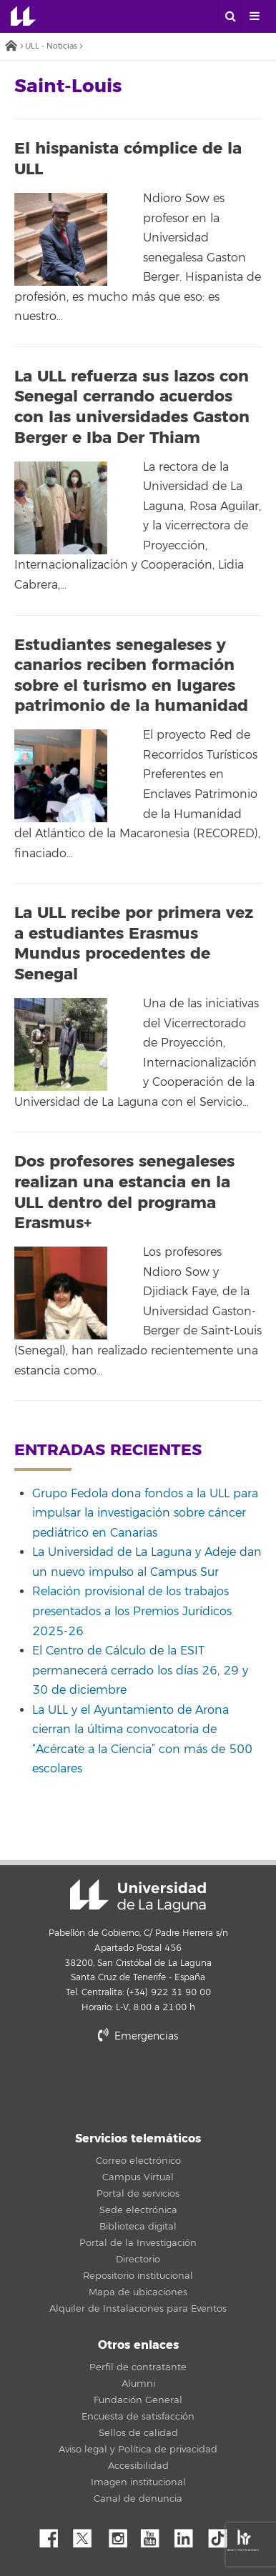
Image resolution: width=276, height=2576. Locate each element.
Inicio (10, 47)
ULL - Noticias (51, 46)
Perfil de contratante (138, 2367)
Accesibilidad (138, 2466)
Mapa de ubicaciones (138, 2292)
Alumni (138, 2384)
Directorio (138, 2259)
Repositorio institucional (138, 2276)
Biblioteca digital (138, 2226)
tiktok (222, 2534)
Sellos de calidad (138, 2433)
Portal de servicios (138, 2194)
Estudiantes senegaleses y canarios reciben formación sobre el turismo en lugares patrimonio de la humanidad (131, 676)
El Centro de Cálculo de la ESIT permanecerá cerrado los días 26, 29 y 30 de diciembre (140, 1670)
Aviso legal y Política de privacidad (138, 2449)
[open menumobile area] (253, 16)
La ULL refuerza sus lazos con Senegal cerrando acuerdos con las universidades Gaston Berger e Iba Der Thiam (132, 407)
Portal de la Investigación (138, 2243)
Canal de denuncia (138, 2499)
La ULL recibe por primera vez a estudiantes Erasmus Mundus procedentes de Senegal (133, 943)
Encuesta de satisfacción (138, 2416)
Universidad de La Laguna (23, 16)
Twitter (88, 2534)
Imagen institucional (138, 2482)
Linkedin (189, 2534)
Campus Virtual (138, 2177)
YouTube (155, 2534)
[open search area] (230, 16)
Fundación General (138, 2400)
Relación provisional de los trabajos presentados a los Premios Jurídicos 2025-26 (132, 1611)
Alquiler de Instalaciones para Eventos (138, 2309)
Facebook (54, 2534)
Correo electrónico (138, 2161)
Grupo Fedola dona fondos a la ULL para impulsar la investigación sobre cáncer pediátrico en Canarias (145, 1513)
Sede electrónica (138, 2210)
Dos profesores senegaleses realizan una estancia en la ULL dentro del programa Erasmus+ (124, 1192)
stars (138, 2085)
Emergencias (138, 2036)
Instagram (122, 2534)
